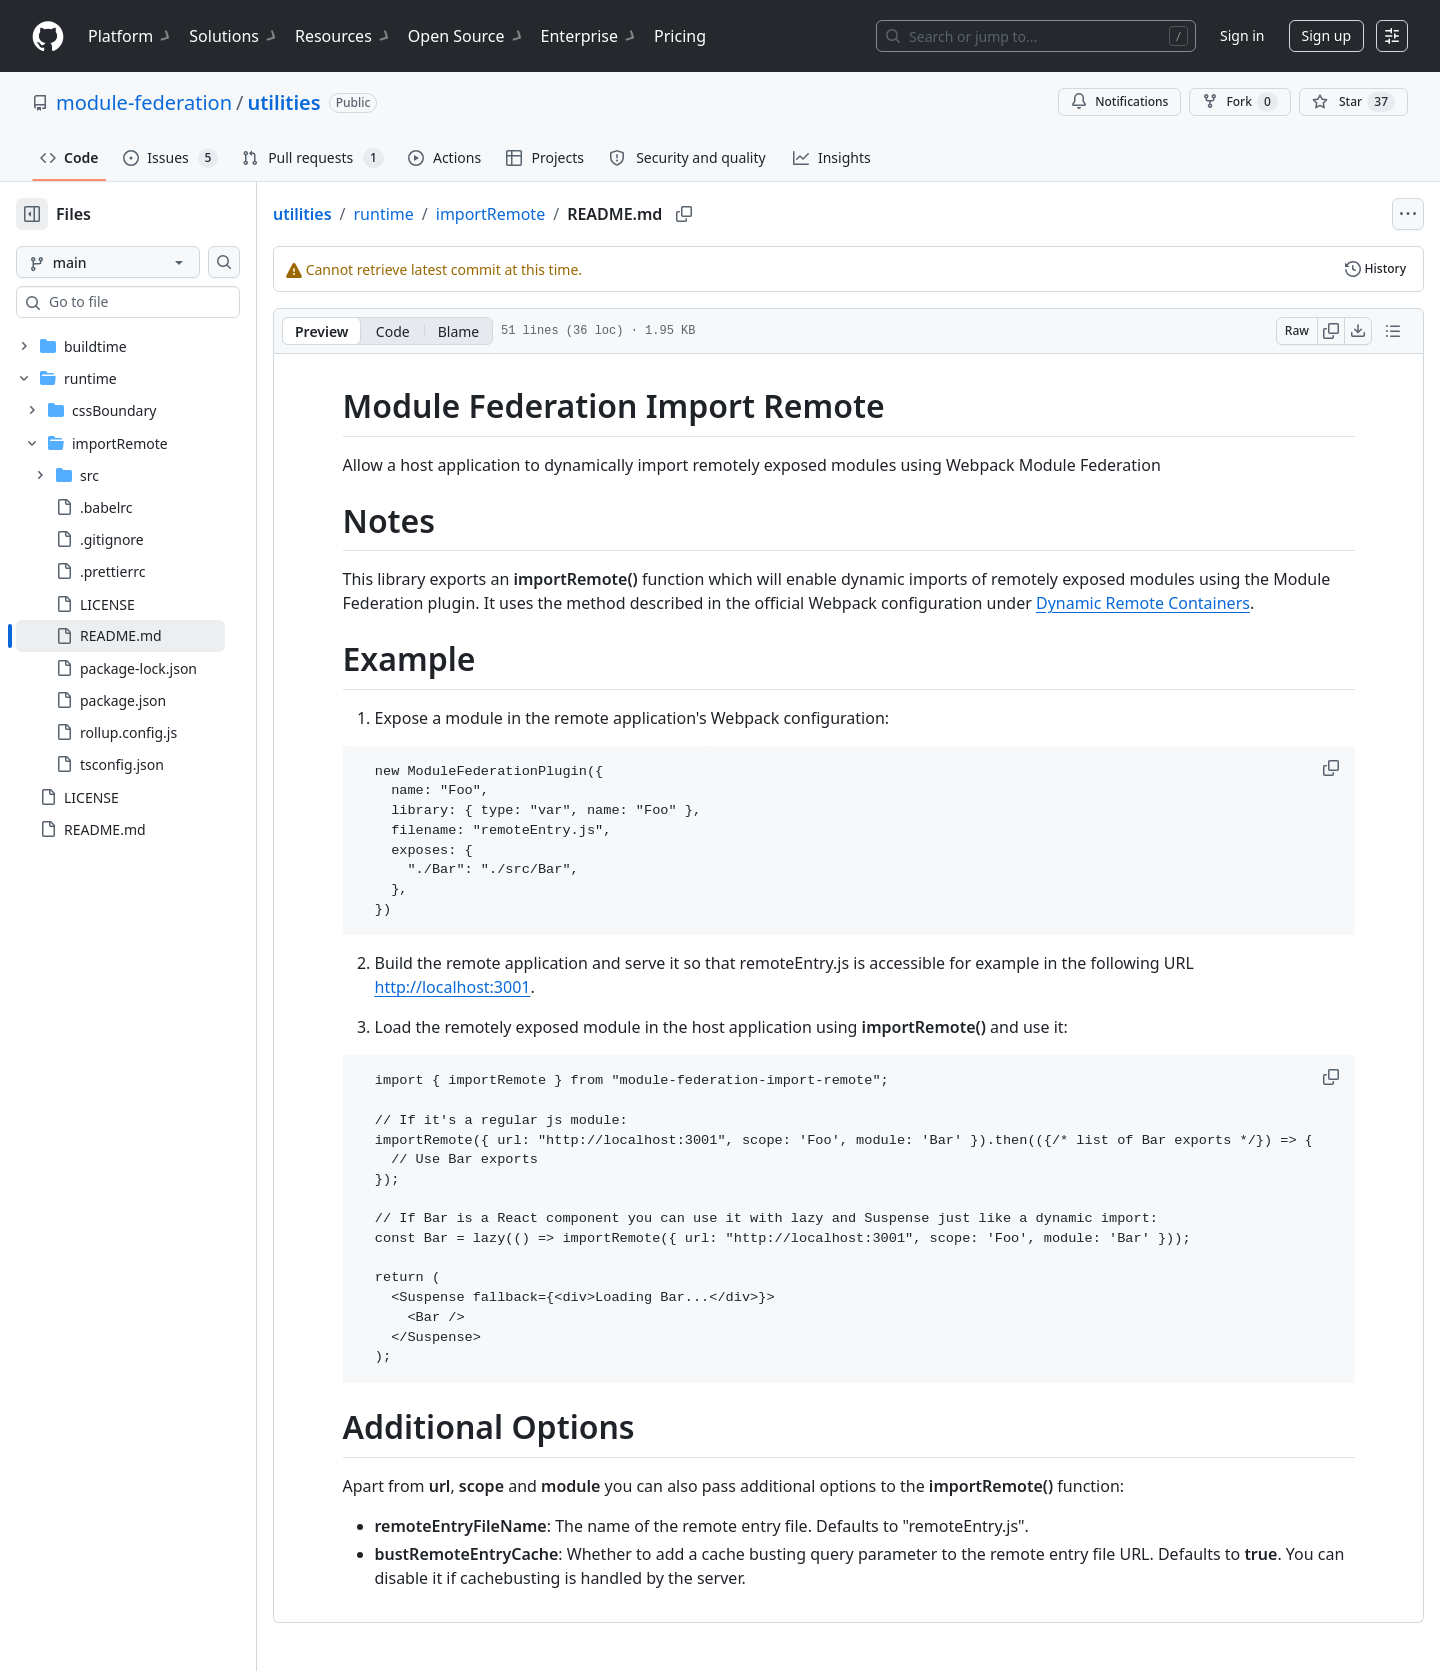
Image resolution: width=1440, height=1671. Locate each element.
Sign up (1326, 35)
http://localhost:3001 (485, 987)
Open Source (466, 36)
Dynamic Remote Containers (1175, 603)
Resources (343, 36)
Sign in (1242, 35)
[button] (1365, 768)
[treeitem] (152, 636)
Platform (130, 36)
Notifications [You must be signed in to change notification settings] (1119, 101)
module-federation (144, 102)
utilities (283, 102)
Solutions (234, 36)
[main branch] (140, 262)
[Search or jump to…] (1036, 36)
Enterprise (589, 36)
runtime (448, 214)
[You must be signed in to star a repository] (1353, 102)
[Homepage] (48, 36)
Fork (1239, 102)
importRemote (554, 214)
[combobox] (168, 302)
